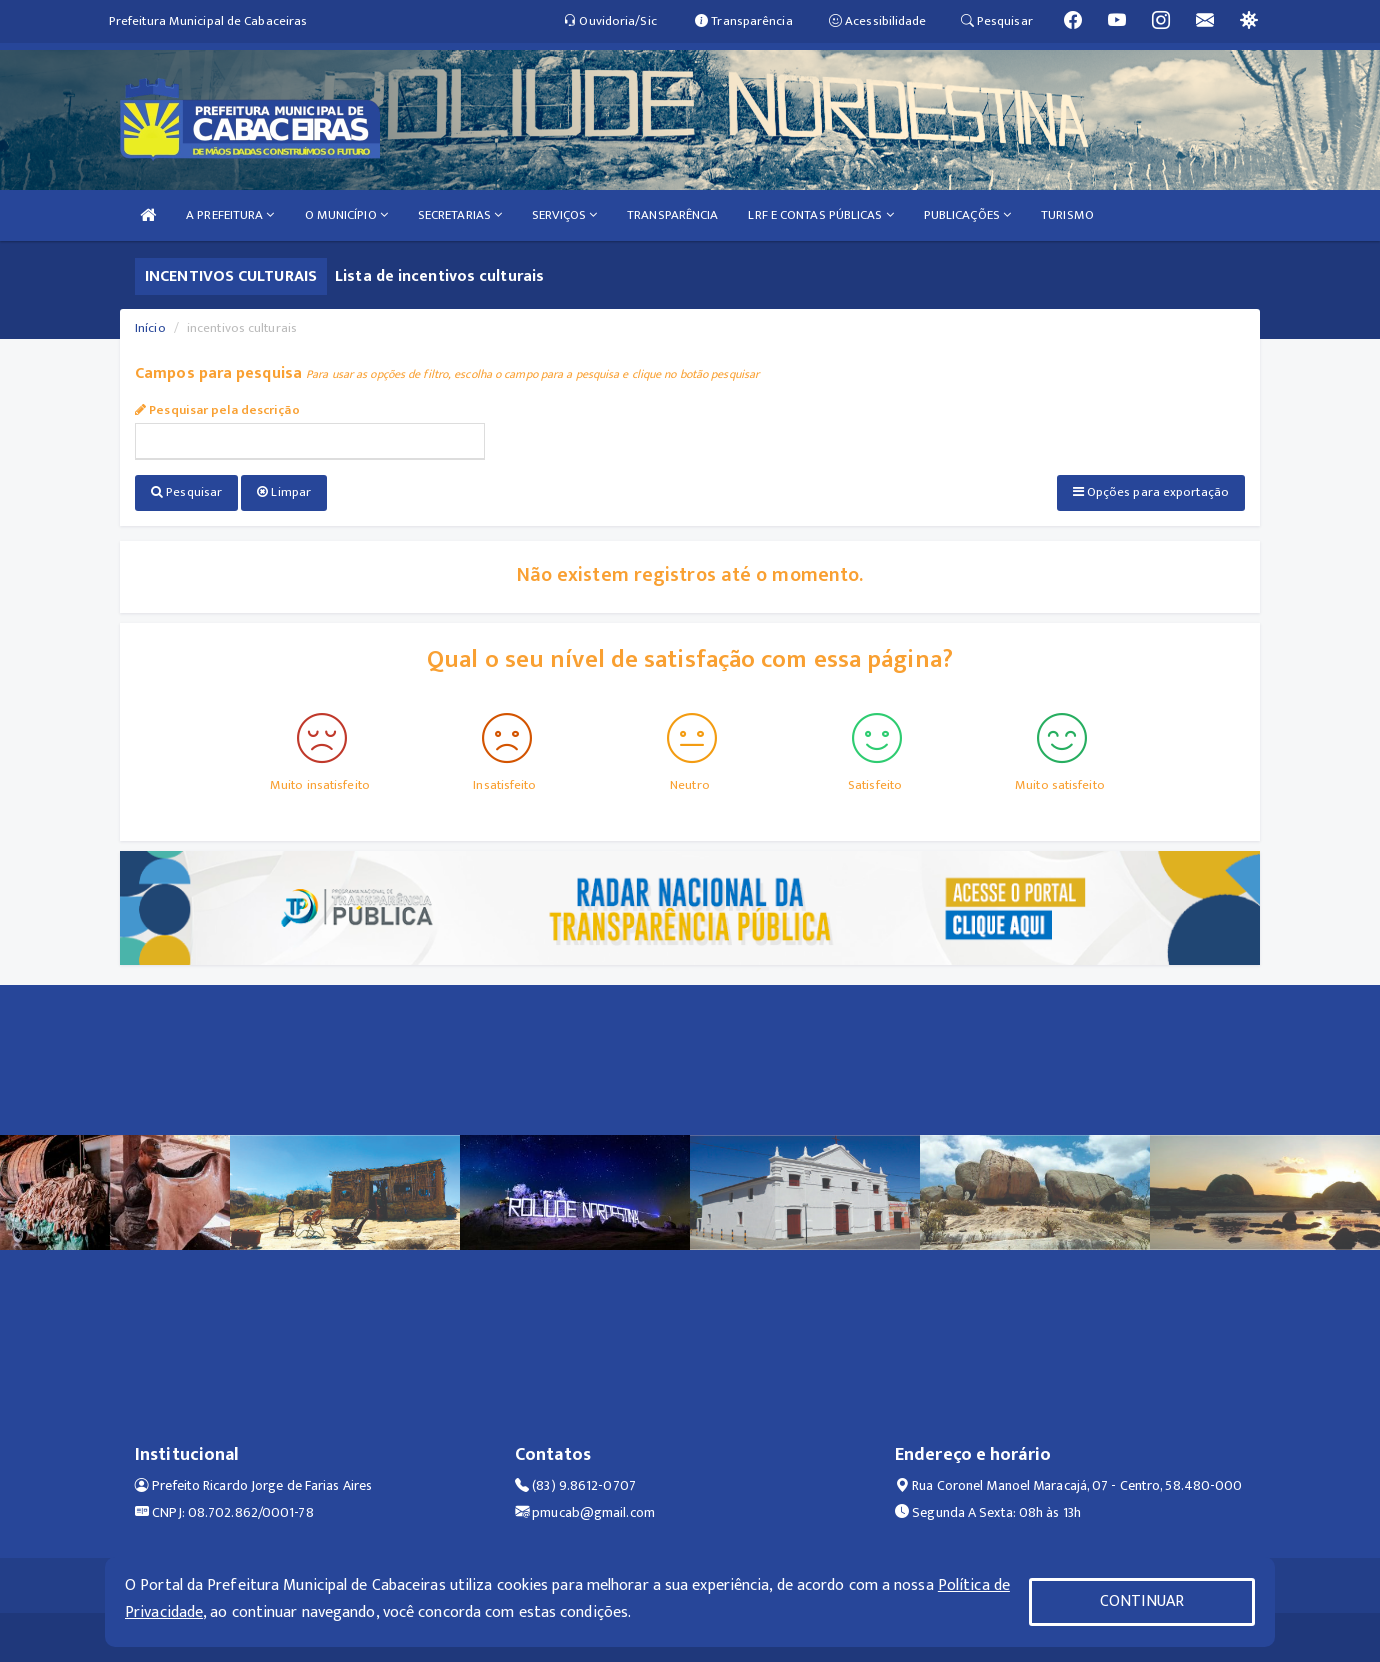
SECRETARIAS (460, 215)
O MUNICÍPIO (346, 215)
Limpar (284, 492)
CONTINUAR (1142, 1601)
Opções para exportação (1151, 492)
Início (150, 328)
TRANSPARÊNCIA (672, 215)
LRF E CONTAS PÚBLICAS (820, 215)
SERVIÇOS (564, 215)
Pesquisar (186, 492)
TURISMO (1067, 215)
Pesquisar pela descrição (217, 410)
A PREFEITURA (230, 215)
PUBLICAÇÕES (967, 215)
